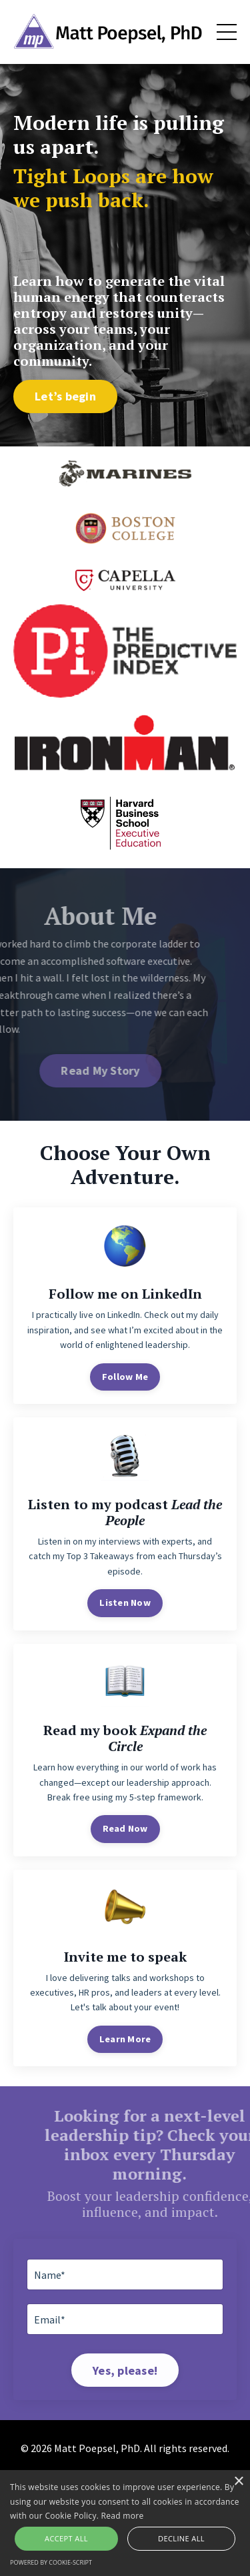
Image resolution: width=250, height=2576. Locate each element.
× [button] (238, 2482)
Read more (122, 2515)
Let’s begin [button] (65, 396)
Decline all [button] (181, 2538)
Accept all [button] (66, 2538)
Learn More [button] (125, 2039)
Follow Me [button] (125, 1377)
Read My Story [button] (72, 1070)
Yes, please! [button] (125, 2370)
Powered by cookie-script (51, 2562)
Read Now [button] (125, 1828)
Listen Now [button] (125, 1603)
